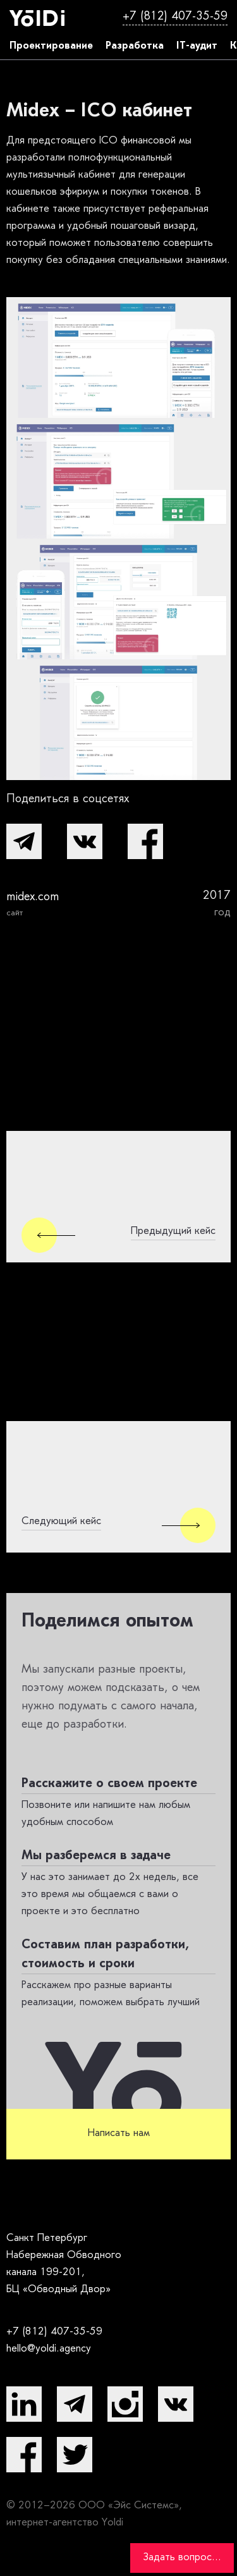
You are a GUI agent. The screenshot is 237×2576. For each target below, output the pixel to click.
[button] (24, 841)
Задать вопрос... (182, 2558)
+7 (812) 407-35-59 (175, 17)
